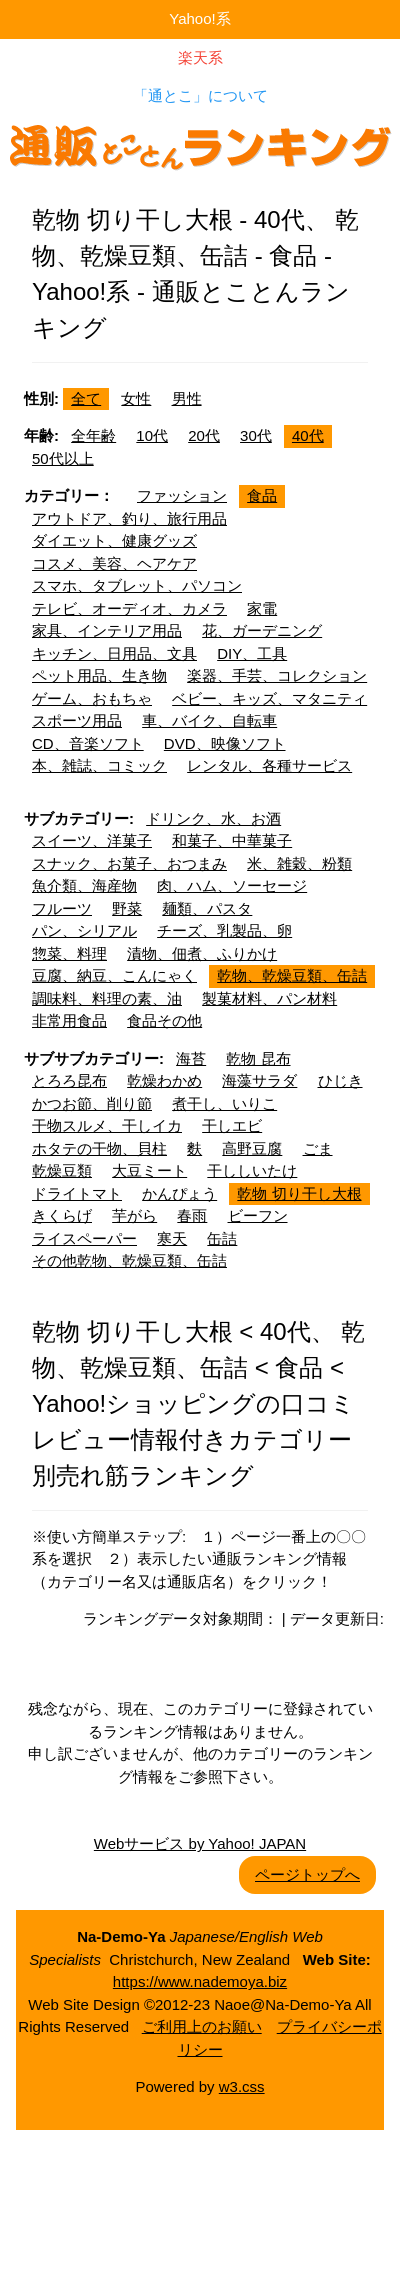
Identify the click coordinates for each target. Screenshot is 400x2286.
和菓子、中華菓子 (232, 840)
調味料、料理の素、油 (107, 998)
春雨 (192, 1215)
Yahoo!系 (199, 18)
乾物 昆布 (258, 1058)
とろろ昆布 (69, 1080)
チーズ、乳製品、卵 (224, 930)
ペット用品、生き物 (99, 675)
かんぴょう (179, 1193)
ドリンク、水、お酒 (213, 818)
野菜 (127, 908)
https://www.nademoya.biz (200, 1981)
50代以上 (63, 458)
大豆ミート (149, 1170)
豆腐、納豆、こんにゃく (114, 975)
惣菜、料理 (69, 953)
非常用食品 (69, 1020)
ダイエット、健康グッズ (114, 540)
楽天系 (200, 57)
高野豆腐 (252, 1148)
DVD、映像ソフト (225, 743)
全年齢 (93, 435)
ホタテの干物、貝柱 (99, 1148)
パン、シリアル (84, 930)
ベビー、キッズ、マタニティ (269, 698)
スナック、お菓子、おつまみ (129, 863)
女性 (136, 398)
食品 (262, 495)
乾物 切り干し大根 (299, 1193)
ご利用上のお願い (202, 2026)
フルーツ (62, 908)
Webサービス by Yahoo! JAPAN (200, 1843)
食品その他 (164, 1020)
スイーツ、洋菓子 (92, 840)
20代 (204, 435)
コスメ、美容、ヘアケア (114, 563)
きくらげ (62, 1215)
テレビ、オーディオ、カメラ (129, 608)
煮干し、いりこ (224, 1103)
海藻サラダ (259, 1080)
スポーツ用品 (77, 720)
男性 (187, 398)
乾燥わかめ (164, 1080)
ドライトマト (77, 1193)
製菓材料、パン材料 (269, 998)
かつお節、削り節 (92, 1103)
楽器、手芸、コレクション (277, 675)
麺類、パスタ (207, 908)
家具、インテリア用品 (107, 630)
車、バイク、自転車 (209, 720)
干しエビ (232, 1125)
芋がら (134, 1215)
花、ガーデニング (262, 630)
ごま (318, 1148)
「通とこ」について (200, 95)
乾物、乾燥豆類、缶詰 (292, 975)
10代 (152, 435)
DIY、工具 (252, 653)
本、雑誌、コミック (99, 765)
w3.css (242, 2086)
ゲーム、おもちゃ (92, 698)
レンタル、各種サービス (269, 765)
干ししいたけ (252, 1170)
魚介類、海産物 (84, 885)
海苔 (191, 1058)
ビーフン (258, 1215)
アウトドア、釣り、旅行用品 (129, 518)
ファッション (182, 495)
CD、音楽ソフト (88, 743)
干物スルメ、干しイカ (107, 1125)
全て (86, 398)
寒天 (172, 1238)
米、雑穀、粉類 (299, 863)
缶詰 (222, 1238)
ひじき (340, 1080)
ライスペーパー (84, 1238)
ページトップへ (307, 1874)
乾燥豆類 (62, 1170)
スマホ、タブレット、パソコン (137, 585)
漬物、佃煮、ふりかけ (202, 953)
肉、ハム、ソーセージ (232, 885)
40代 (308, 435)
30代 (256, 435)
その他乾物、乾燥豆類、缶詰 (129, 1260)
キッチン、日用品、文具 (114, 653)
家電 (262, 608)
